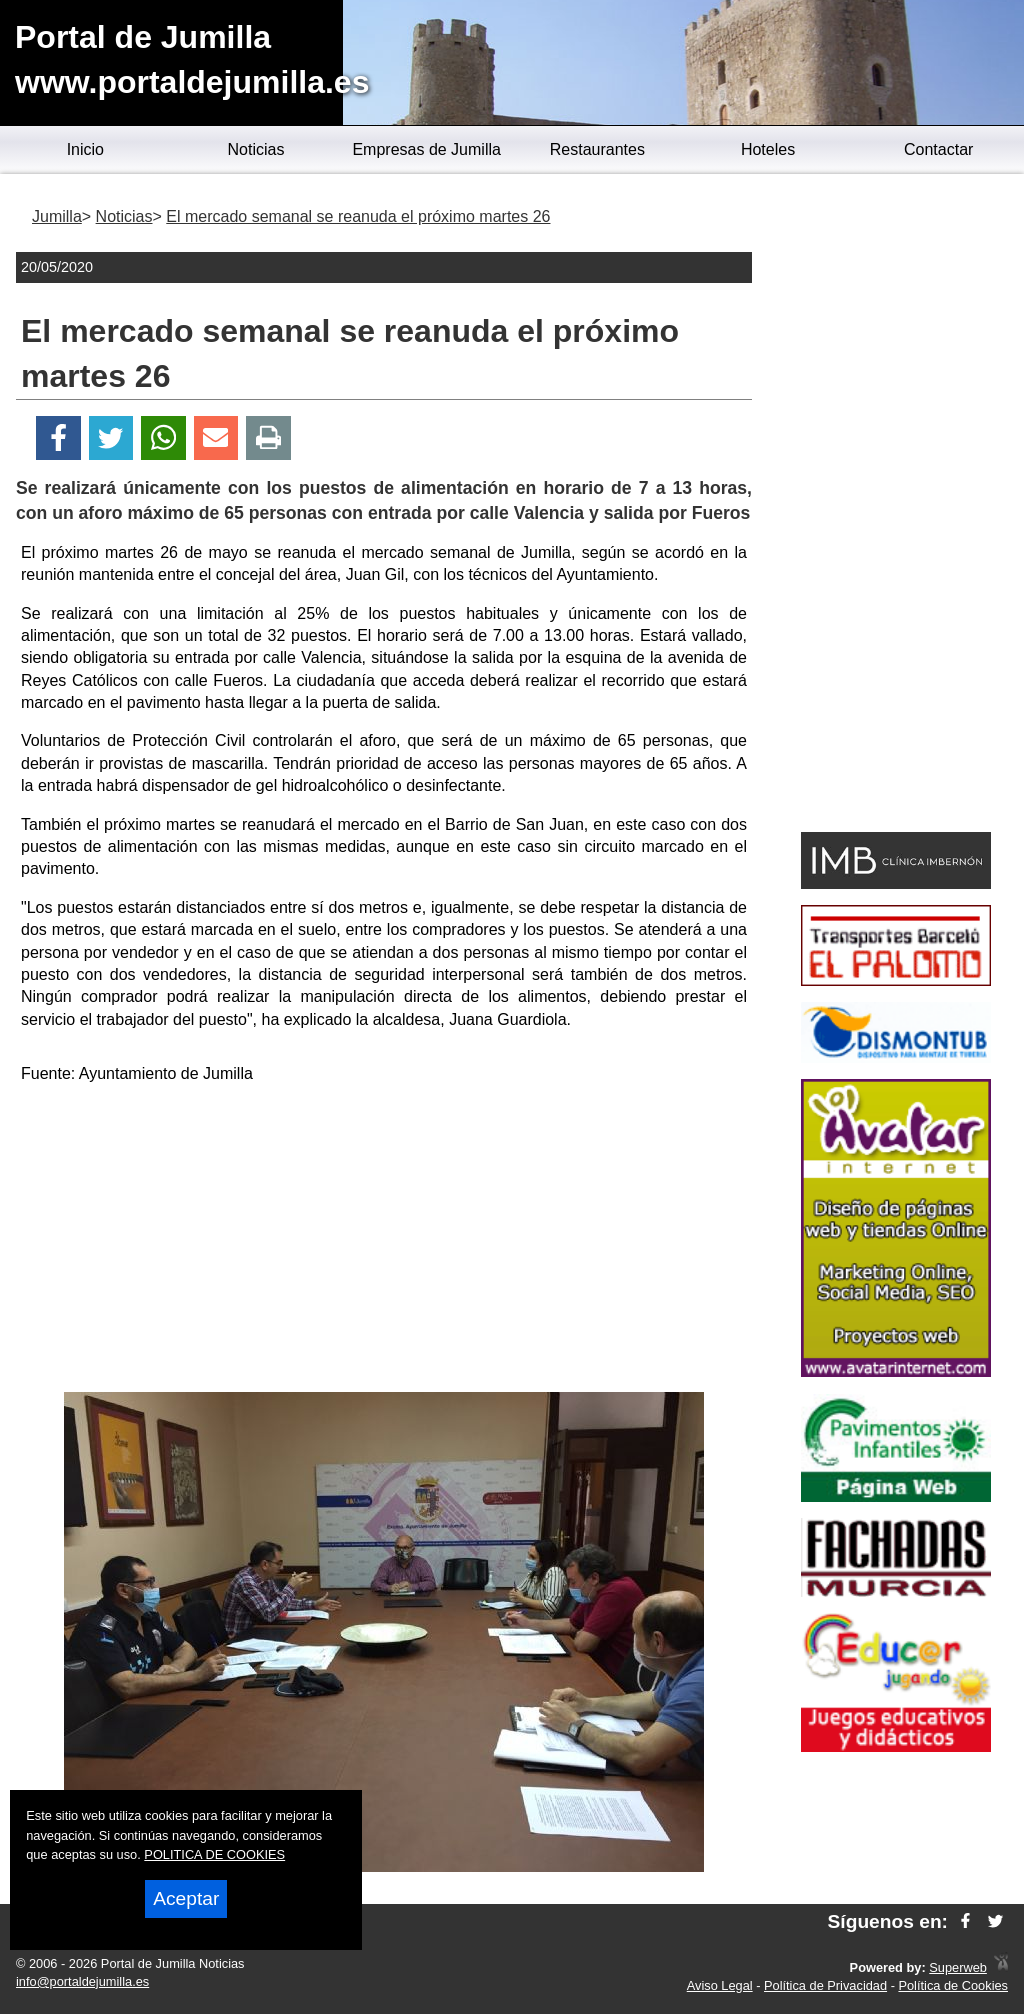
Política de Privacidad (825, 1985)
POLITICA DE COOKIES (214, 1854)
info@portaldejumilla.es (82, 1981)
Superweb (958, 1967)
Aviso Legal (720, 1985)
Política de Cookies (953, 1985)
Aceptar (186, 1898)
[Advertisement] (384, 1242)
